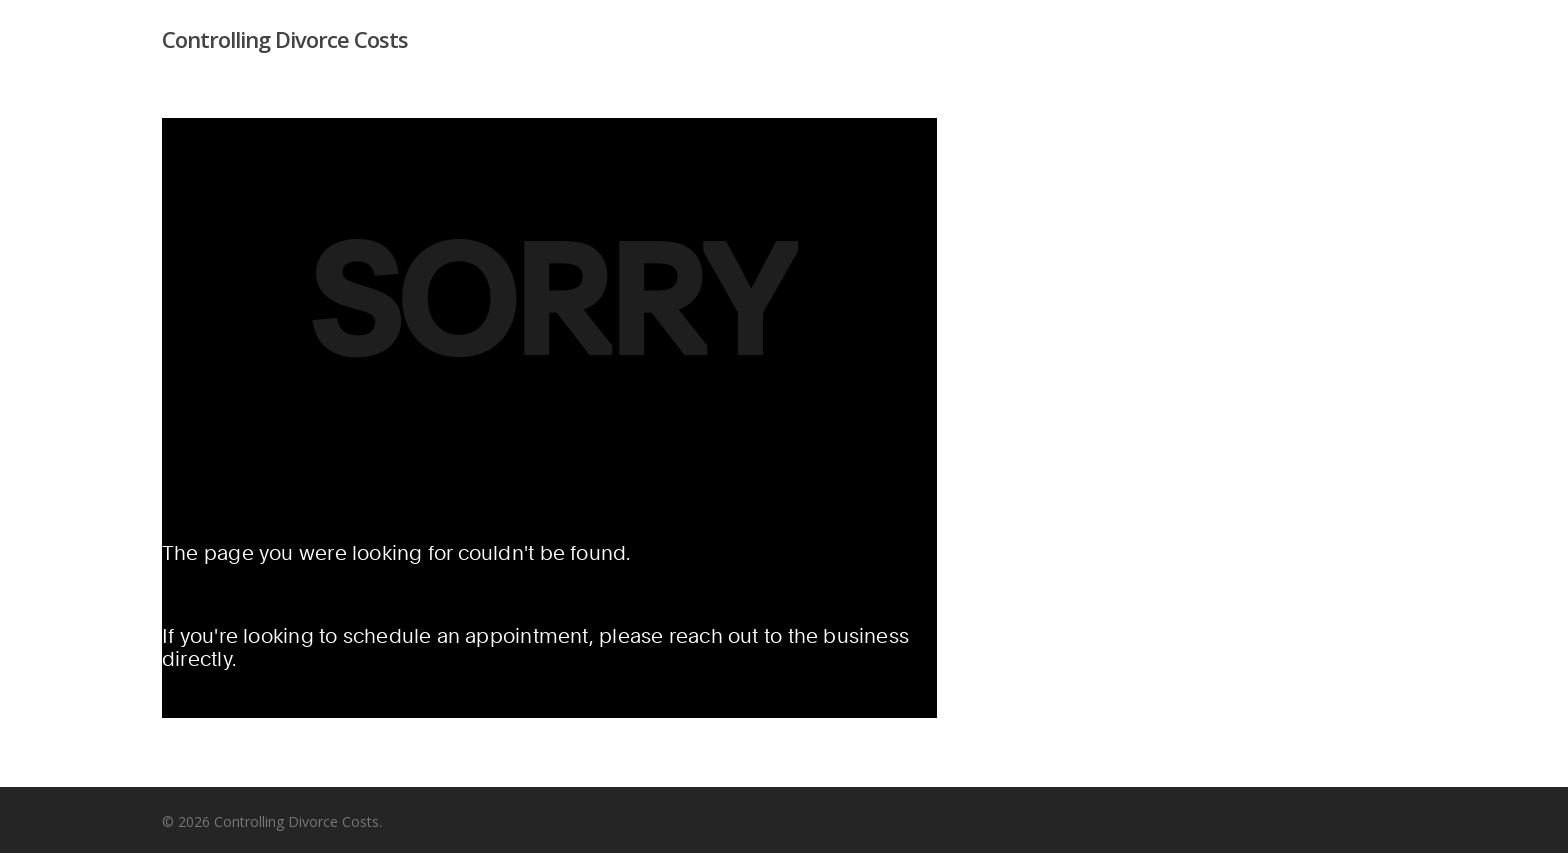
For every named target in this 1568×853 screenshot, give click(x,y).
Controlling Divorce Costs (285, 39)
